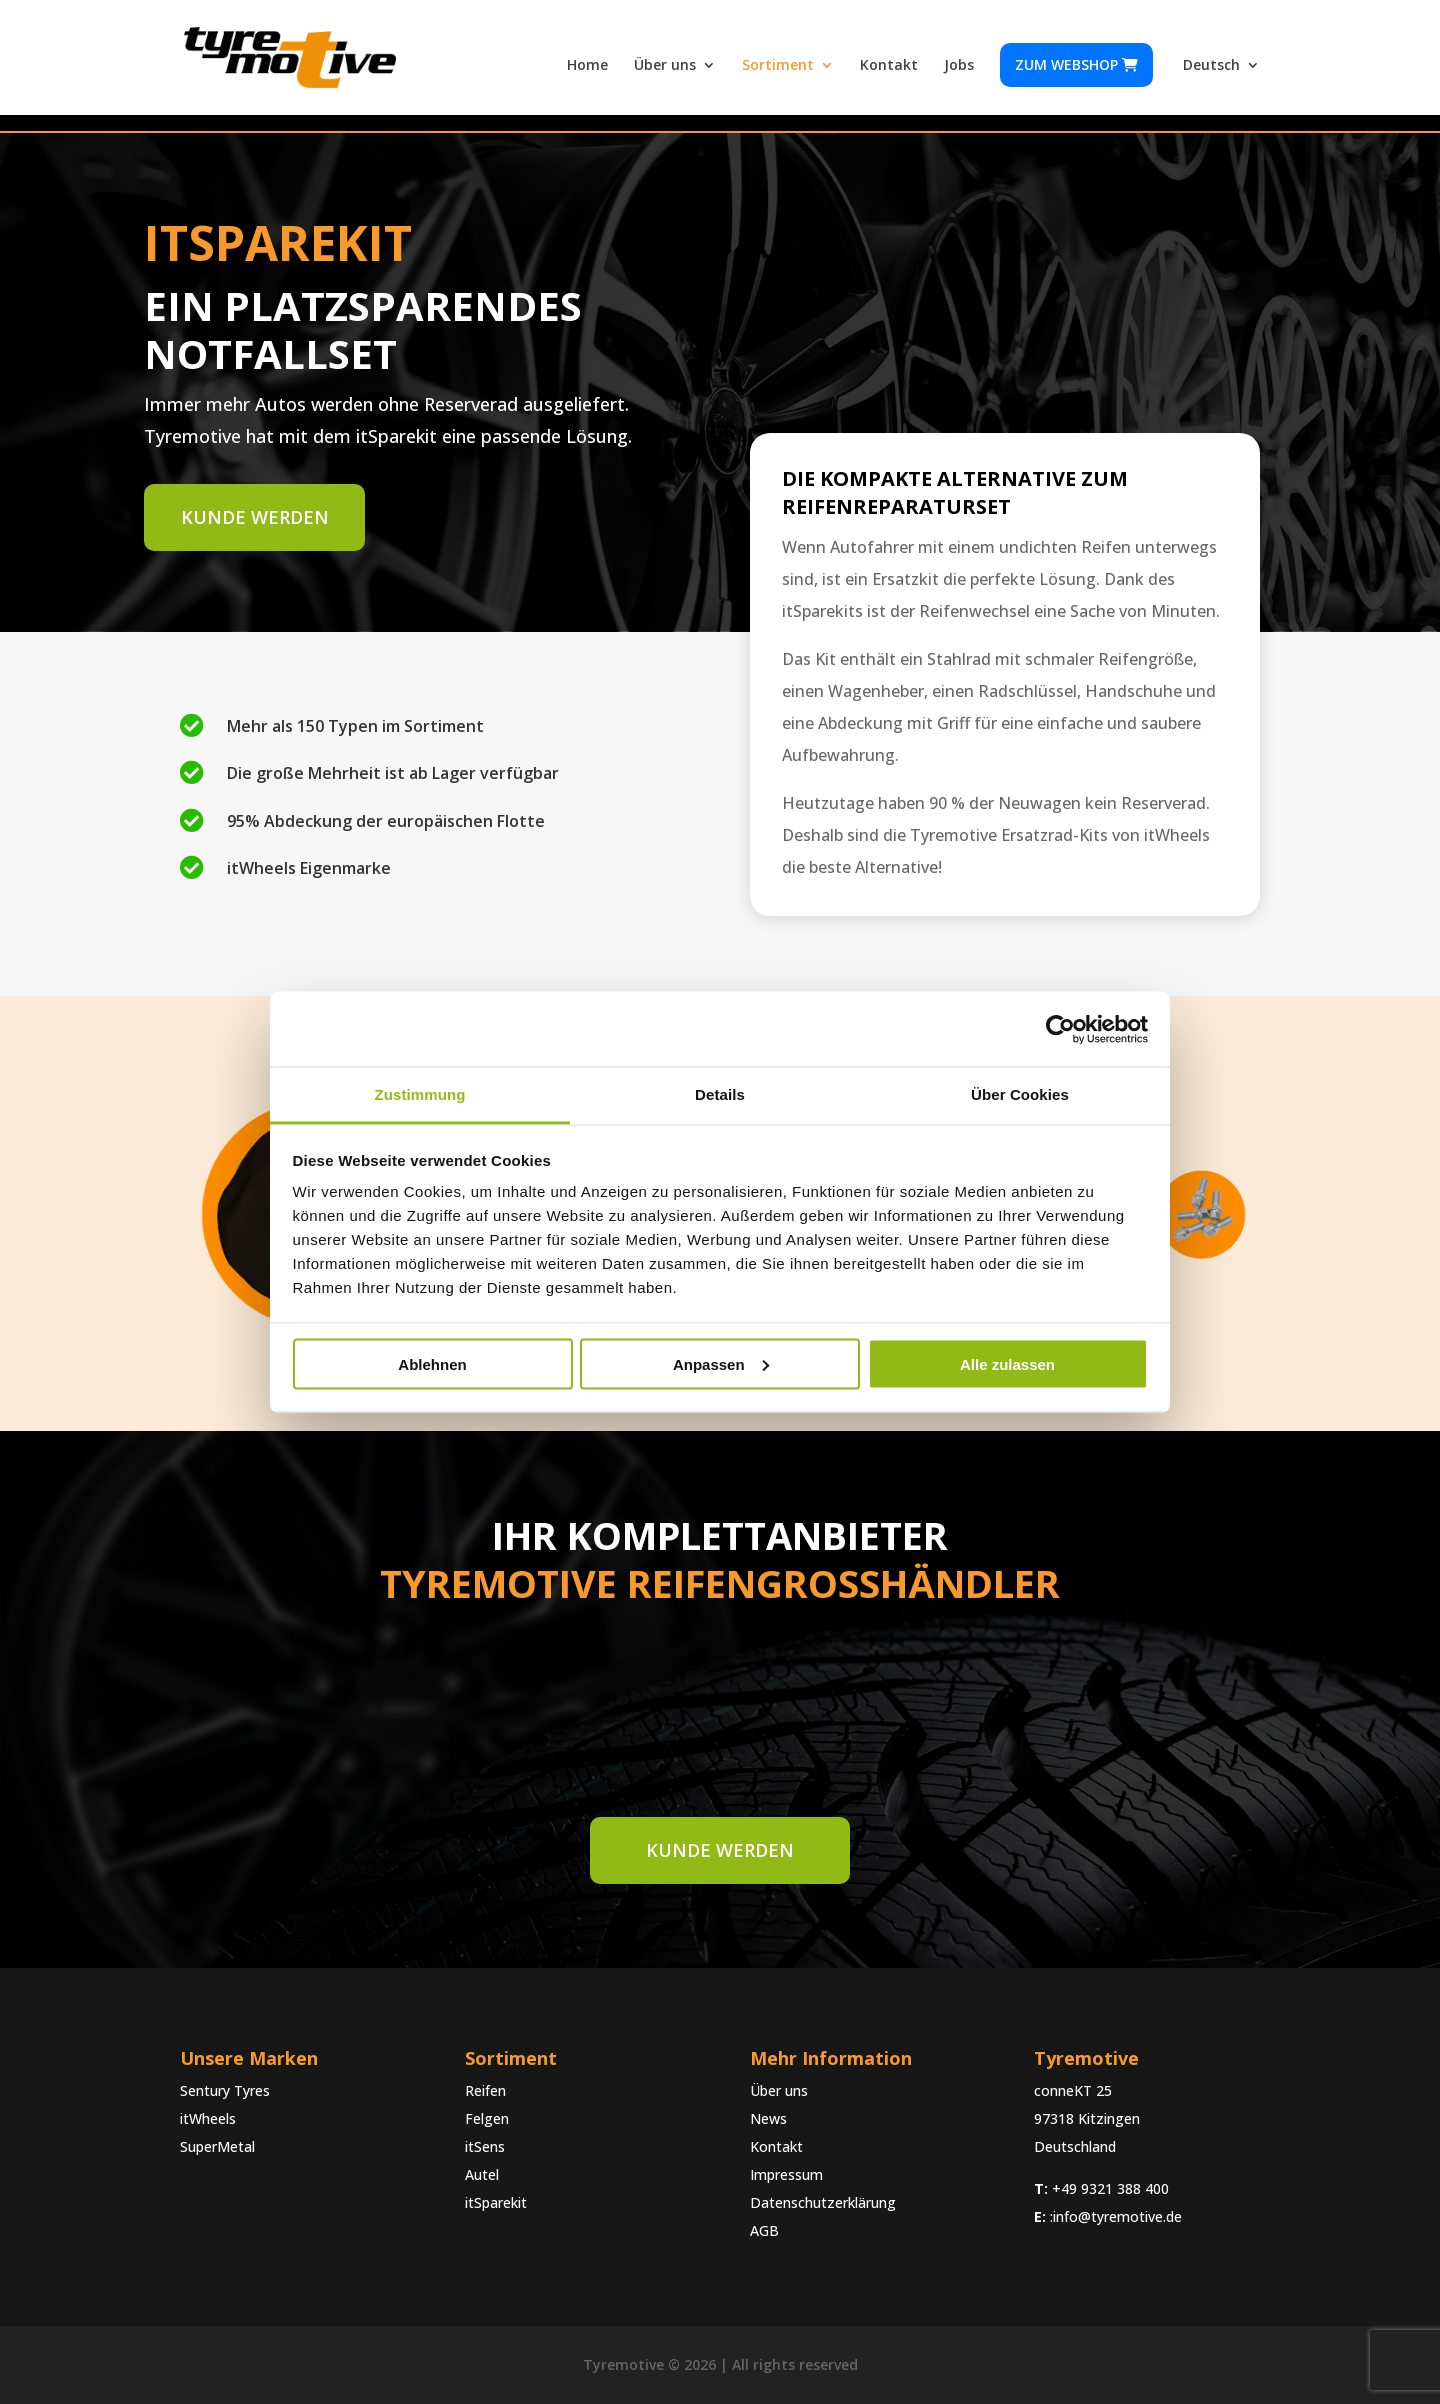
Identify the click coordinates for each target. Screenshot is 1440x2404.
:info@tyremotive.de (1116, 2216)
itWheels (208, 2118)
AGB (764, 2230)
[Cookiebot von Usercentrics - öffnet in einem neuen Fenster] (1060, 1029)
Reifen (485, 2090)
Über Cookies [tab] (1020, 1094)
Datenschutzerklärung (823, 2202)
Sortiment (778, 66)
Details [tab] (720, 1094)
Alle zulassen (1007, 1363)
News (768, 2118)
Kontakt (889, 66)
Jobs (959, 66)
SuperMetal (217, 2146)
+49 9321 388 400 (1110, 2188)
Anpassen (721, 1363)
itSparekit (496, 2202)
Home (587, 66)
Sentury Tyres (225, 2090)
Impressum (786, 2174)
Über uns (665, 66)
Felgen (487, 2118)
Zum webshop (1076, 64)
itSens (485, 2146)
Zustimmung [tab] (420, 1094)
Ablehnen (432, 1363)
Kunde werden (253, 517)
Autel (482, 2174)
